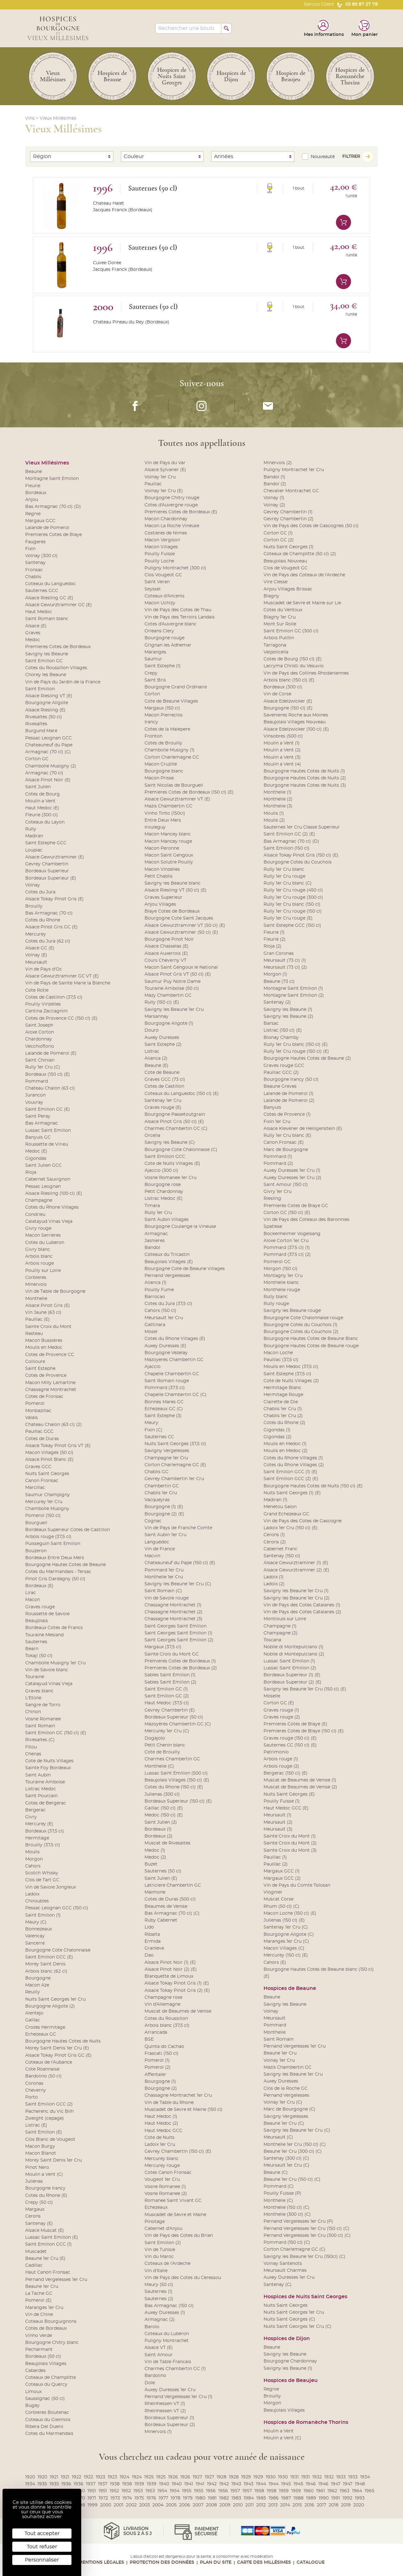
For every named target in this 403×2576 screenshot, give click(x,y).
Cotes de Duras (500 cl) (170, 1899)
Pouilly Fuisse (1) (282, 1801)
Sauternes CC (159, 1437)
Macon (32, 1600)
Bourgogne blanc (164, 771)
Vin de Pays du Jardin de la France (62, 682)
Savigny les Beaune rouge (292, 1310)
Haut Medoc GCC (163, 2131)
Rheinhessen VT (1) (165, 2404)
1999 (93, 2505)
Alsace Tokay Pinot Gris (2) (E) (177, 1990)
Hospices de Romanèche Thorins (306, 2422)
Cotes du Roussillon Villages (56, 668)
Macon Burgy (40, 2146)
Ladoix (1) (274, 1577)
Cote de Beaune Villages (171, 701)
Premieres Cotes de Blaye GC (296, 1206)
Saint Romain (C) (163, 1591)
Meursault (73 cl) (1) (285, 960)
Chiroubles (37, 1901)
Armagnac (156, 1234)
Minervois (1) (158, 2432)
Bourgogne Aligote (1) (169, 1023)
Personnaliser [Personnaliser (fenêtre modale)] (42, 2559)
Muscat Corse (278, 1899)
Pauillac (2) (276, 1864)
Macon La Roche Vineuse (172, 526)
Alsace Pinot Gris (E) (47, 1305)
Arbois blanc (39, 1256)
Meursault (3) (278, 1829)
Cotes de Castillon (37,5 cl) (53, 997)
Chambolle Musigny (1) (170, 750)
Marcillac (35, 1487)
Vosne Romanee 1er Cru (170, 1178)
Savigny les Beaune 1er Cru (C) (178, 1584)
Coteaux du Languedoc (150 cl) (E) (182, 1093)
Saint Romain (40, 1726)
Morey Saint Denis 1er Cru (53, 2160)
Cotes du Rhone (42, 920)
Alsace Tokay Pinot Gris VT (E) (58, 1446)
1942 (212, 2484)
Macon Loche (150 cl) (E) (290, 1913)
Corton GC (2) (279, 540)
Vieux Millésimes (58, 118)
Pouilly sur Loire (43, 1270)
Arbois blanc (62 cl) (46, 1971)
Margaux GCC (40, 521)
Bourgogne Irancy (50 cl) (291, 1079)
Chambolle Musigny (47, 1509)
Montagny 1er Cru (283, 1276)
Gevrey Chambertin (46, 864)
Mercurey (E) (39, 1824)
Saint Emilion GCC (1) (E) (290, 1472)
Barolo (152, 2327)
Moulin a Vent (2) (282, 750)
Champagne (38, 1200)
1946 (311, 2484)
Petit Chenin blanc (165, 1745)
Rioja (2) (272, 946)
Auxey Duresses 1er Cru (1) (292, 1170)
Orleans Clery (159, 631)
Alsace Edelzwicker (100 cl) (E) (296, 729)
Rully (30, 829)
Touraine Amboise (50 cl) (172, 988)
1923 (100, 2477)
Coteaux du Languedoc (50, 584)
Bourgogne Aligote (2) (50, 2006)
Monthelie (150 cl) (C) (286, 2207)
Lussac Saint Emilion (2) (290, 1668)
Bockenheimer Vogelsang (292, 1234)
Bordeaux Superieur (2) (170, 2425)
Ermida (153, 1941)
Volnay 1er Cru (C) (283, 2102)
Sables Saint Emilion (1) (170, 1675)
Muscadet (36, 2251)
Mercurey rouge (162, 2165)
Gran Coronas (279, 953)
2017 (321, 2505)
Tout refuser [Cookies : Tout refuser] (42, 2546)
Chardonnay (38, 1039)
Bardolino (155, 2376)
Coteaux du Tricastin (167, 1254)
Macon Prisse (159, 778)
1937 (90, 2484)
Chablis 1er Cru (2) (283, 1416)
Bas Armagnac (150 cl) (169, 2306)
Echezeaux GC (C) (164, 1409)
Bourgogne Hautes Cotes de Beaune (65, 1565)
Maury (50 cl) (159, 2284)
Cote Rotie (36, 990)
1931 (294, 2477)
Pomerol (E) (38, 2300)
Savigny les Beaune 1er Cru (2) (297, 1598)
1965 (369, 2491)
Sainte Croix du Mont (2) (290, 1843)
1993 (360, 2498)
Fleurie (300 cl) (41, 815)
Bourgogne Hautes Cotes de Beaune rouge (311, 1346)
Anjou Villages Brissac (288, 589)
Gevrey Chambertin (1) (288, 512)
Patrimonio (276, 1752)
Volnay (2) (274, 505)
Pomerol (34, 1403)
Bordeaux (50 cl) (43, 2356)
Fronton (153, 736)
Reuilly (32, 1992)
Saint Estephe (40, 1368)
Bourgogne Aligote (46, 703)
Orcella (152, 1135)
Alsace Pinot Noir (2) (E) (171, 1969)
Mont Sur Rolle (280, 624)
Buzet (151, 1864)
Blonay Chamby (281, 1037)
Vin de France (160, 1549)
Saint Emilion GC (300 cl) (291, 631)
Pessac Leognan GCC (48, 738)
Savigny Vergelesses (167, 1451)
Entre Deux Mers (163, 820)
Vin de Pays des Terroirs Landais (180, 617)
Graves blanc (39, 1691)
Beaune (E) (156, 1065)
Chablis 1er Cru (161, 1493)
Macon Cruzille (161, 764)
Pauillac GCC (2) (281, 1072)
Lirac (30, 1593)
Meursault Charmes (285, 2270)
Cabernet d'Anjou (163, 2228)
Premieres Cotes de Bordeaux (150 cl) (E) (189, 792)
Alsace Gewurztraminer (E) (54, 857)
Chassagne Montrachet (50, 1390)
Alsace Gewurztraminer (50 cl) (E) (181, 932)
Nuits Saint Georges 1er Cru (55, 1999)
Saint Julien (38, 787)
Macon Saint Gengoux (169, 855)
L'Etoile (33, 1698)
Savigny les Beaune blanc (173, 883)
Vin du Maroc (159, 2256)
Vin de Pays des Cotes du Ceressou (183, 2278)
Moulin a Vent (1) (282, 743)
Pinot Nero (37, 2167)
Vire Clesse (275, 582)
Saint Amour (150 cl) (286, 1185)
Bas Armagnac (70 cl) (49, 913)
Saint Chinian (39, 1060)
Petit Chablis (159, 876)
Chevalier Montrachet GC (291, 491)
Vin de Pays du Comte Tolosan (297, 1885)
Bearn (31, 1649)
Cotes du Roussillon (166, 2018)
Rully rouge (276, 1304)
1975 (139, 2498)
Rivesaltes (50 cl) (43, 717)
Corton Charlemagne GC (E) (175, 1465)
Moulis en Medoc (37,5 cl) (291, 1367)
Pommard (36, 1081)
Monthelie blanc (281, 1282)
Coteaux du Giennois (48, 2420)
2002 (131, 2505)
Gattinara (155, 1325)
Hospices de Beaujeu (291, 2380)
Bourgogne (38, 1978)
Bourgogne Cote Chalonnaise (57, 1950)
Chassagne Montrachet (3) (173, 1619)
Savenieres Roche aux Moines (296, 715)
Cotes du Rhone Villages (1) (293, 1458)
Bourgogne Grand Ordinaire (176, 687)
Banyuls (272, 1107)
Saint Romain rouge (167, 1381)
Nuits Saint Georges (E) (289, 1794)
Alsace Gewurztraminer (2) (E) (296, 1570)
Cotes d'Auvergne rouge (171, 505)
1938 (115, 2484)
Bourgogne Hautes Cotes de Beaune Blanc (311, 1338)
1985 (261, 2498)
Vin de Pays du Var (165, 463)
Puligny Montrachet (167, 2341)
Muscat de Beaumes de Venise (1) (300, 1780)
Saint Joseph (39, 1025)
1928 (221, 2477)
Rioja (30, 1172)
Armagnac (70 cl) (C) (48, 752)
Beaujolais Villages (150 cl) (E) (177, 1780)
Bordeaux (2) (159, 1836)
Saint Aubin (38, 1775)
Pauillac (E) (37, 1319)
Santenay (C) (278, 2284)
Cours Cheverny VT (165, 960)
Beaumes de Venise (166, 1906)
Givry (31, 1817)
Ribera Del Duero (44, 2427)
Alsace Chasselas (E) (167, 946)
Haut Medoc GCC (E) (286, 1808)
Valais (31, 1418)
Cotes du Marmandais (49, 2433)
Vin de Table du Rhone (169, 2102)
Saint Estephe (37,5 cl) (287, 1374)
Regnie (33, 514)
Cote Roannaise (42, 2069)
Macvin (152, 1556)
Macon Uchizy (160, 603)
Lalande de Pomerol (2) (289, 1100)
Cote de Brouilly (162, 1752)
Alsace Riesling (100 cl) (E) (53, 1193)
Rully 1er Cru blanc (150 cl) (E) (296, 1044)
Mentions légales (101, 2562)
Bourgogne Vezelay (166, 1353)
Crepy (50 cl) (39, 2202)
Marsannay (156, 1016)
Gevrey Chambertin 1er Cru (174, 1479)
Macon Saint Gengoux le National (181, 967)
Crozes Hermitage (45, 2027)
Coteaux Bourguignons (51, 2321)
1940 (164, 2484)
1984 (249, 2498)
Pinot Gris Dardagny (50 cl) (55, 1579)
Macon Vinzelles (162, 869)
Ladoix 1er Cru (160, 2144)
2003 (144, 2505)
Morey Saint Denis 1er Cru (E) (57, 2048)
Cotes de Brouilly (163, 743)
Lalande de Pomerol (47, 528)
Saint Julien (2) (161, 1822)
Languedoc (157, 1542)
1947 (335, 2484)
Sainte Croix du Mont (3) (290, 1850)
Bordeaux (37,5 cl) (44, 1831)
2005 (171, 2505)
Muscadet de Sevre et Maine (175, 2215)
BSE (149, 2039)
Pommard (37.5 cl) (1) (287, 1247)
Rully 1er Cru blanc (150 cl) (292, 904)
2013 (273, 2505)
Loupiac (34, 850)
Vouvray (34, 1102)
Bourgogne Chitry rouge (172, 498)
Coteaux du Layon (45, 822)
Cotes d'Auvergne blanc (170, 624)
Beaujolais (36, 1621)
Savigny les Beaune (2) (288, 1016)
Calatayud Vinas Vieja (48, 1221)
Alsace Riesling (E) (45, 710)
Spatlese (273, 1226)
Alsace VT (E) (159, 2347)
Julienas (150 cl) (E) (284, 1920)
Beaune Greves (280, 1086)
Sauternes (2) (159, 2299)
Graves (32, 633)
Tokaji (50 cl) (39, 1656)
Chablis (33, 577)
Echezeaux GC (40, 2034)
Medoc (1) (155, 1850)
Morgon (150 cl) (281, 1269)
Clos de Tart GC (42, 1880)
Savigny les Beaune (46, 654)
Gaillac (32, 2020)
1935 (42, 2484)
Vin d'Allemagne (162, 2004)
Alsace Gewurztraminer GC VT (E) (62, 976)
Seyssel (153, 589)
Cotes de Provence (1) (287, 1114)
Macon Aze (37, 1985)
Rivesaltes (36, 724)
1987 (286, 2498)
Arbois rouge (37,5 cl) (48, 1537)
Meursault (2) (278, 1822)
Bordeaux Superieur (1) (169, 2418)
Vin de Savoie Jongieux (50, 1887)
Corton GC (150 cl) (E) (287, 1213)
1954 (162, 2491)
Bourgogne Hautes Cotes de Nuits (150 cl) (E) (313, 1486)
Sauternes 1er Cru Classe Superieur (302, 827)
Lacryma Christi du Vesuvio (294, 666)
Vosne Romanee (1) (165, 2187)
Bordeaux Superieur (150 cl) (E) (178, 1801)
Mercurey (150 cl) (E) (286, 1955)
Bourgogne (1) (160, 2081)
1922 (76, 2477)
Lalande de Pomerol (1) (289, 1093)
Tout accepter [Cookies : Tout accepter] (42, 2533)
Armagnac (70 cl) (44, 773)
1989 (311, 2498)
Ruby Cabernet (161, 1920)
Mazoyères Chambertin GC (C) (178, 1724)
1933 (341, 2477)
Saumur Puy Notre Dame (173, 981)
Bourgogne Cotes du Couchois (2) (301, 1332)
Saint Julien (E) (161, 1878)
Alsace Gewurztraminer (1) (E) (296, 1563)
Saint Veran (157, 582)
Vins (30, 118)
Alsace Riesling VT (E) (48, 696)
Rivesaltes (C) (40, 1740)
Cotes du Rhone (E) (46, 2195)
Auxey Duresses (162, 1037)
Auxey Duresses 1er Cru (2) (292, 1178)
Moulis (32, 1852)
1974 (127, 2498)
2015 (297, 2505)
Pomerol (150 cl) (43, 1515)
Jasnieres (155, 1241)
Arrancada (156, 2032)
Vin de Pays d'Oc (43, 969)
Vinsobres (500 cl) (283, 736)
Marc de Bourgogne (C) (289, 2109)
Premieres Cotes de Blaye (53, 535)
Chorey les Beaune (45, 675)
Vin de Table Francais (168, 2362)
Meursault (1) (278, 1815)
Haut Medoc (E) (42, 808)
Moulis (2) (274, 820)
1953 (138, 2491)
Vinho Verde (38, 2336)
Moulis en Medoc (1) (285, 1444)
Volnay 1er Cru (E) (164, 491)
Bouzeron (36, 1551)
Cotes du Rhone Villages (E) (175, 1338)
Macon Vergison (162, 540)
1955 (186, 2491)
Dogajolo (155, 1738)
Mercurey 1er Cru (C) (167, 1731)
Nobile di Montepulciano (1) (293, 1647)
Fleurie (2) (275, 939)
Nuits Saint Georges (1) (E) (292, 1493)
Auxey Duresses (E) (165, 1346)
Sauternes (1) (159, 2291)
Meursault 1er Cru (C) (286, 2165)
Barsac (271, 1023)
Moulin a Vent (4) (282, 764)
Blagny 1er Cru (280, 617)
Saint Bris (155, 680)
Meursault (36, 962)
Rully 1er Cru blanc (284, 869)
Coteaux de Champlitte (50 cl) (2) (300, 554)
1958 (259, 2491)
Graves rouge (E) (163, 1107)
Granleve (154, 1948)
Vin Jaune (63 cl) (43, 1312)
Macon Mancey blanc (168, 834)
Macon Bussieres (43, 1340)
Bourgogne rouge (164, 638)
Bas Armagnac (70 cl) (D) (53, 506)
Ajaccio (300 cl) (161, 1170)
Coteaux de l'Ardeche (167, 2263)
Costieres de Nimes (166, 533)
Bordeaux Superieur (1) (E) (292, 1675)
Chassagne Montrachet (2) (173, 1612)
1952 (114, 2491)
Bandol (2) (275, 484)
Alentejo (34, 2013)
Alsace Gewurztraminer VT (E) (177, 799)
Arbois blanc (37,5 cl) (167, 2025)
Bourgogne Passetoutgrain (175, 1114)
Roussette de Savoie (47, 1614)
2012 (261, 2505)
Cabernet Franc (281, 1549)
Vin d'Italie (156, 2271)
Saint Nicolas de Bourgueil (174, 785)
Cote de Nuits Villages (49, 1761)
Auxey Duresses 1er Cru (170, 2390)
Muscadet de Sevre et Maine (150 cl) (184, 2109)
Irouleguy (155, 827)
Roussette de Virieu (46, 1144)
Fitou (31, 1747)
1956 (211, 2491)
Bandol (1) (274, 477)
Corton (152, 694)
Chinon (33, 1712)
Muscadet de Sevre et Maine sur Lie (302, 603)
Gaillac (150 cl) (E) (164, 1808)
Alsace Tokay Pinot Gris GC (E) (58, 2055)
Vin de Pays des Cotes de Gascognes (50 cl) (311, 526)
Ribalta (152, 1934)
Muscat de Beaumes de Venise (178, 2011)
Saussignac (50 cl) (45, 2398)
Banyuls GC (38, 1137)
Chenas (33, 1754)
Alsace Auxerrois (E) (166, 953)
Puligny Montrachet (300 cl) (175, 568)
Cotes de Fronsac (44, 1396)
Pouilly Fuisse (160, 554)
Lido (149, 1927)
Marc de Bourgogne (286, 1150)
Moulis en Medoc (43, 1347)
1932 (317, 2477)
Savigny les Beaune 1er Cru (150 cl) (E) (305, 1689)
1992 (347, 2498)
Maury (151, 1423)
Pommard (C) (279, 2186)
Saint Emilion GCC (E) (49, 1957)
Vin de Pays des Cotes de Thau (178, 610)
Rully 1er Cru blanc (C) (288, 883)
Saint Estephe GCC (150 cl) (292, 925)
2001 (118, 2505)
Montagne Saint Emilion (52, 478)
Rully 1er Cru (158, 1213)
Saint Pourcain (41, 1796)
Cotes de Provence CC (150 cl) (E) (61, 1018)
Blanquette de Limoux (169, 1976)
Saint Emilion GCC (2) (49, 2104)
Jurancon (35, 1095)
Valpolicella (276, 652)
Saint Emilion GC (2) (167, 1696)
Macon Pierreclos (164, 715)
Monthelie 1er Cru (164, 1577)
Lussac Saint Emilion (48, 1130)
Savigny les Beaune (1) (288, 1009)
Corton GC (36, 759)
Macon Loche (278, 1353)
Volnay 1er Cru (160, 477)
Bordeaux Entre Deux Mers (54, 1558)
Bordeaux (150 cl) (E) (47, 1074)
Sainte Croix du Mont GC (172, 1654)
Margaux (34, 2209)
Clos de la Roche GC (286, 2088)
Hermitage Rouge (283, 1395)
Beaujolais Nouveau (285, 561)
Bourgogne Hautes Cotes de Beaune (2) (307, 1058)
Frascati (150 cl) (162, 2053)
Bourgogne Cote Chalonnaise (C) (181, 1150)
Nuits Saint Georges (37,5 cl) (175, 1444)
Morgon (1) (275, 974)
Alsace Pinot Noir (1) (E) (170, 1962)
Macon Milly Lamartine (50, 1383)
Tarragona (275, 645)
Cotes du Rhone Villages (52, 1207)
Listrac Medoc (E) (164, 1198)
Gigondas (35, 1158)
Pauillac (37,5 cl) (281, 1360)
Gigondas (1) (277, 1430)
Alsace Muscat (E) (44, 2230)
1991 (335, 2498)
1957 (235, 2491)
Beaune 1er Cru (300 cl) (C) (293, 2151)
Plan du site (215, 2562)
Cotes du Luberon (44, 1242)
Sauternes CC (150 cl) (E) (290, 1745)
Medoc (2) (155, 1857)
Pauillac (153, 484)
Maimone (155, 1892)
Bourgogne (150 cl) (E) (288, 708)
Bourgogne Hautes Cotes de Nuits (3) (305, 785)
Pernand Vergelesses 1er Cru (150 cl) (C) (306, 2228)
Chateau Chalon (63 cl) (50, 1088)
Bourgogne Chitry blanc (52, 2342)
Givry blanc (37, 1249)
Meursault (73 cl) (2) (285, 967)
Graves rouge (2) (282, 1717)
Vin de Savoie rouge (167, 1598)
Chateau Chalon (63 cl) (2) (53, 1424)
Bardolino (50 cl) (43, 2076)
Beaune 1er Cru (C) (284, 2123)
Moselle (272, 1696)
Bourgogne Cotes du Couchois (298, 862)
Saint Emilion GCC (165, 1156)
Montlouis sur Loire (285, 1619)
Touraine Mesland (44, 1635)
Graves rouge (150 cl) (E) (290, 1738)
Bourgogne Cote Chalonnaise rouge (303, 1318)
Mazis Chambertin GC (168, 806)
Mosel (151, 1332)
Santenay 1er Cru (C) (286, 1927)
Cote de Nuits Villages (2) (291, 1381)
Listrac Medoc (40, 1789)
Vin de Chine (39, 2314)
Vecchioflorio (39, 1046)
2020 (358, 2505)
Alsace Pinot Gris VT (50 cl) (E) (178, 974)
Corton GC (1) (278, 533)
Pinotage (155, 2222)
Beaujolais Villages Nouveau (295, 722)
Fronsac (34, 570)
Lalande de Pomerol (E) (51, 1053)
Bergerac (35, 1810)
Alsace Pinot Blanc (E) (49, 1459)
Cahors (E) (275, 1962)
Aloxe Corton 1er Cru (286, 1241)
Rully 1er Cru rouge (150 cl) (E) (296, 1051)
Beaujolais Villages (45, 2364)
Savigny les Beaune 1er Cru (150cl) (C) (304, 2256)
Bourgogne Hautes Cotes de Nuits (63, 2041)
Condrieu (35, 1214)
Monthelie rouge (282, 1290)
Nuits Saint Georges (47, 1474)
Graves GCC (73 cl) (165, 1079)
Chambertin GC (162, 1486)
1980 (200, 2498)
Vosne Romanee (43, 1719)
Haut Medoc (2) (161, 2123)
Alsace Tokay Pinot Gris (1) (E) (177, 1983)
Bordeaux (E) (39, 1586)
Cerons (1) (274, 1535)
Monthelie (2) (278, 799)
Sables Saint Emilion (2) (170, 1682)
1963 (344, 2491)
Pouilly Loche (159, 561)
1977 (163, 2498)
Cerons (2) (275, 1542)
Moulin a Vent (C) (44, 2174)
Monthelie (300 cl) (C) (287, 2214)
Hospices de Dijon (287, 2338)
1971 (92, 2498)
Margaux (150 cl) (162, 708)
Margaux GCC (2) (282, 1878)
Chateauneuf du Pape (48, 745)
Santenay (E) (39, 2223)
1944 (261, 2484)
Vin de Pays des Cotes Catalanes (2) (302, 1612)
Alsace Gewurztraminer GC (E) (58, 605)
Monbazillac (38, 1411)
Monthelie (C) (159, 1766)
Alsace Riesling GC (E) (49, 598)
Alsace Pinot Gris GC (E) (51, 927)
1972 (103, 2498)
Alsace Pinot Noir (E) (48, 780)
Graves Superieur (163, 897)
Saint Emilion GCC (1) (48, 2244)
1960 (309, 2491)
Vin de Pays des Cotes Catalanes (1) (302, 1605)
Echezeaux (156, 2207)
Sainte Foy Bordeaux (48, 1768)
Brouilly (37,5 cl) (42, 1845)
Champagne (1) (280, 1626)
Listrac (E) (36, 2125)
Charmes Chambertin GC (172, 1759)
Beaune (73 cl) (279, 981)
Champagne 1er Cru (166, 1458)
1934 (365, 2477)
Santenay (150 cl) (282, 1556)
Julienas (34, 2181)
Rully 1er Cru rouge (284, 876)
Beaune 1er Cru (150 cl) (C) (292, 2179)
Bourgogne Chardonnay (290, 2361)
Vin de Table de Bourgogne (55, 1291)
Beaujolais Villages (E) (169, 1262)
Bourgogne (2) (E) (164, 1514)
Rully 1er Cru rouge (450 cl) (293, 890)
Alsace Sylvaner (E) (165, 470)
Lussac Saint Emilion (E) (51, 2237)
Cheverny (35, 2090)
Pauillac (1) (275, 1857)
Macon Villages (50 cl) (49, 1452)
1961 (320, 2491)
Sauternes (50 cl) (152, 188)
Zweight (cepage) (44, 2118)
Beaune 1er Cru (41, 2286)
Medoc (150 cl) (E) (164, 1815)
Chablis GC (156, 1472)
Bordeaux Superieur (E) (50, 878)
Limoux (33, 2392)
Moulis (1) (274, 813)
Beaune (33, 472)
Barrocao (155, 1297)
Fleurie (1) (274, 932)
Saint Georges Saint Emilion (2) (179, 1640)
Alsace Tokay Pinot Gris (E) (54, 899)
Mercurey (35, 934)
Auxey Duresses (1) (165, 2313)
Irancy (151, 722)
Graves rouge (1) (281, 1710)
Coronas (34, 2083)
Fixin (30, 549)
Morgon (34, 1859)
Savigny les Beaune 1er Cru (174, 1009)
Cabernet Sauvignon (47, 1179)
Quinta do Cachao (164, 2046)
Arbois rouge (39, 1263)
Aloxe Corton (39, 1032)
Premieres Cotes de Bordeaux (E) (181, 512)
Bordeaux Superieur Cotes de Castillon (67, 1530)
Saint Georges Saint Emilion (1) (179, 1633)
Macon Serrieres (43, 1235)
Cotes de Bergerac (45, 1803)
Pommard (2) (278, 1163)
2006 (184, 2505)
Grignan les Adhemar (168, 645)
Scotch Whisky (41, 1873)
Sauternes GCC (41, 591)
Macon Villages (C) (284, 1948)
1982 (224, 2498)
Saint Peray (37, 1116)
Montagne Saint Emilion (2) (294, 995)
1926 (173, 2477)
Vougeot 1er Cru (162, 2179)
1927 (197, 2477)
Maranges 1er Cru (44, 2307)
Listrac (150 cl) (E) (283, 1030)
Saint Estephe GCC (45, 843)
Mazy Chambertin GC (168, 995)
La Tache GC (38, 2293)
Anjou (31, 500)
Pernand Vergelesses (167, 1276)
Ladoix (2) (274, 1584)
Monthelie (36, 1299)
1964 (357, 2491)
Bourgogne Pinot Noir (169, 939)
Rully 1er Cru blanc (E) (287, 1135)
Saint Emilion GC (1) (166, 1689)
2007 (198, 2505)
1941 (188, 2484)
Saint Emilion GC (44, 661)
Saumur (153, 659)
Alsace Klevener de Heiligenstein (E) (303, 1128)
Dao (149, 1955)
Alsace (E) (36, 626)
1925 (149, 2477)
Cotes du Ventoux (283, 610)
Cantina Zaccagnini (46, 1011)
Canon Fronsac (41, 1481)
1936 (66, 2484)
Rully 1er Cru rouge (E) (288, 918)
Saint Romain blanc (46, 619)
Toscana (272, 1640)
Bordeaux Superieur (47, 871)
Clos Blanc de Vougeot (50, 2139)
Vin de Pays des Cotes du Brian (179, 2235)
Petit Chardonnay (164, 1191)
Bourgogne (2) (161, 2088)
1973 (115, 2498)
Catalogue (311, 2562)
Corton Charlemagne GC (172, 757)
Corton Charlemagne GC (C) (295, 2249)
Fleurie (32, 486)
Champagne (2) (281, 1633)
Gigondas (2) (278, 1437)
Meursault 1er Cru (164, 1318)
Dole (150, 2383)
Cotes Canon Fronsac (168, 2172)
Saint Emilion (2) (163, 2243)
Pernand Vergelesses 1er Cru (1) (179, 2397)
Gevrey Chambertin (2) (289, 519)
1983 (236, 2498)
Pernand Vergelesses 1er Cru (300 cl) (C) (307, 2235)
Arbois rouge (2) (281, 1766)
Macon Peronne (162, 848)
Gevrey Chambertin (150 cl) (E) (178, 2151)
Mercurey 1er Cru (43, 1502)
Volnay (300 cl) (41, 556)
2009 (224, 2505)
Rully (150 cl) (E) (162, 1002)
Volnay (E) (36, 955)
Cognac (153, 1521)
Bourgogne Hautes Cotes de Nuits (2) (305, 778)
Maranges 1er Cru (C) (286, 1941)
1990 (324, 2498)
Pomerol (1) (157, 2060)
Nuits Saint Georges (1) (289, 547)
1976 (151, 2498)
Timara (152, 1206)
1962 (332, 2491)
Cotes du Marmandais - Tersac (58, 1572)
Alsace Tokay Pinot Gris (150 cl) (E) (301, 855)
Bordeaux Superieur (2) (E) (292, 1682)
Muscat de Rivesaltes (167, 1843)
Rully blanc (276, 1297)
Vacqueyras (157, 1500)
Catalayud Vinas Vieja (48, 1684)
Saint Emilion (40, 689)
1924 (124, 2477)
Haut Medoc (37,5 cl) (167, 1703)
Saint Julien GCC (43, 1165)
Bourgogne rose (163, 1185)
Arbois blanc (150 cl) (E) (289, 680)
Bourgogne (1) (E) (164, 1507)
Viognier (273, 1892)
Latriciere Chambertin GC (173, 1885)
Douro (152, 1030)
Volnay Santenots (283, 2263)
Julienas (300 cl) (162, 1794)
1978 (175, 2498)
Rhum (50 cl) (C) (281, 1906)
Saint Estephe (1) (163, 666)
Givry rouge (38, 1228)
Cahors (33, 1866)
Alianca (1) (156, 1282)
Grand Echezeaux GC (286, 1514)
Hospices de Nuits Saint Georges (305, 2296)
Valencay (35, 1936)
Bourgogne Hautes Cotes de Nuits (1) (304, 771)
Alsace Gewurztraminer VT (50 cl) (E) (185, 925)
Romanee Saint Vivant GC (173, 2200)
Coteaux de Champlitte (50, 2377)
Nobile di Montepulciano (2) (294, 1654)
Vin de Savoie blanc (46, 1670)
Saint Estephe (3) (163, 1416)
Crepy (151, 673)
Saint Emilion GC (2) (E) (289, 834)
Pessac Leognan (43, 1186)
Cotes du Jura (40, 892)
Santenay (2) (277, 1002)
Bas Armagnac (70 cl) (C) (172, 1913)
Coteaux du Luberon (167, 2334)
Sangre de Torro (42, 1705)
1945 (286, 2484)
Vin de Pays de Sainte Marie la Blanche (67, 983)
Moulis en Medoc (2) (286, 1451)
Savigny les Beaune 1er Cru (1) (296, 1591)
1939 (139, 2484)
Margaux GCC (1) (282, 1871)
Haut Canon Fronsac (47, 2272)
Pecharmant (39, 2349)
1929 (246, 2477)
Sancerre (35, 1943)
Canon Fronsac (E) (284, 1142)
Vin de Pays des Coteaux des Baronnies (306, 1219)
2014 (285, 2505)
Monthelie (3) (278, 806)
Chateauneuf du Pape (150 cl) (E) (180, 1563)
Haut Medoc (38, 612)
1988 (298, 2498)
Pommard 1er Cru (164, 1570)
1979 (188, 2498)
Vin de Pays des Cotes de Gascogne (303, 1521)
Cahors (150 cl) (160, 1310)
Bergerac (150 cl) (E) (286, 1773)
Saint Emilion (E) (43, 2132)
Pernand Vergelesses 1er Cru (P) (298, 2221)
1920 (30, 2477)
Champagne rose (163, 1997)
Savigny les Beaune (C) (170, 1142)
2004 (157, 2505)
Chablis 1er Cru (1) (283, 1409)
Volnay (32, 885)
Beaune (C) (276, 2172)
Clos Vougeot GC (163, 575)
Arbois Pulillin (279, 638)
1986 (274, 2498)
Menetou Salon (280, 1507)
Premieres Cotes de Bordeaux (58, 647)
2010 (238, 2505)
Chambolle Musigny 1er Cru (55, 1663)
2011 (249, 2505)
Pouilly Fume (159, 1290)
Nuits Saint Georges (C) (289, 2319)
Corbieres (35, 1277)
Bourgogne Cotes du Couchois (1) (301, 1325)
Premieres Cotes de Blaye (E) (295, 1724)
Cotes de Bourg (42, 794)
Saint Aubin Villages (167, 1219)
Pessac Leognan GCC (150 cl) (56, 1908)
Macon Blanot (40, 2153)
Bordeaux (35, 493)
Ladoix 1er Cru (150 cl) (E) (291, 1528)
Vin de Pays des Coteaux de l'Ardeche (304, 575)
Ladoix (32, 1894)
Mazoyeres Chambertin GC (174, 1360)
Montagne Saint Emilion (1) (293, 988)
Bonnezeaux (38, 1929)
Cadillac (34, 2265)
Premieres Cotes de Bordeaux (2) (181, 1668)
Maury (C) (36, 1922)
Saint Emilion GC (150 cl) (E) (55, 1733)
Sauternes (36, 1642)
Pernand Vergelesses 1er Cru (56, 2279)
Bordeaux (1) (158, 1829)
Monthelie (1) (278, 792)
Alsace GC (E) (39, 948)
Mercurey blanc (162, 2159)
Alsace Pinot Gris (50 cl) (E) (174, 1122)
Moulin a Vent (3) (282, 757)
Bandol (152, 1247)
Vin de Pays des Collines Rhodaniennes (306, 673)
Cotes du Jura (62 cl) (47, 941)
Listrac (152, 1051)
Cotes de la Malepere (167, 729)
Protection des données (162, 2562)
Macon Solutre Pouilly (169, 862)
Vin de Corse (277, 694)
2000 (105, 2505)
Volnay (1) (274, 498)
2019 (346, 2505)
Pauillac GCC (39, 1431)
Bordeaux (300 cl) (283, 687)
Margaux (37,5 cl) (163, 1647)
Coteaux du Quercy (46, 2384)
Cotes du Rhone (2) (284, 1423)
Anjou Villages (160, 904)
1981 (212, 2498)
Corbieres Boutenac (47, 2412)
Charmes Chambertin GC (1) (175, 2369)
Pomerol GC (277, 1262)
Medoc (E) (36, 1151)
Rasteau (34, 1333)
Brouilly (34, 906)
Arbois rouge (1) (281, 1759)
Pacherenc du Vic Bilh (49, 2111)
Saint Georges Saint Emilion (176, 1626)
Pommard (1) (278, 1156)
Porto (31, 2097)
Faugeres (35, 542)
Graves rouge (40, 1607)
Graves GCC (38, 1467)
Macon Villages (161, 547)
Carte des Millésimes (264, 2562)
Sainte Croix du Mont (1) (290, 1836)
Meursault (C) (278, 2137)
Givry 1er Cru (278, 1191)
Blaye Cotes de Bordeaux (172, 911)
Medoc (32, 640)
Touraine (34, 1677)
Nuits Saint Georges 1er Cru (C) (298, 2326)
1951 (92, 2491)
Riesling (272, 1198)
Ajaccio (153, 1367)
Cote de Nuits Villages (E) (172, 1163)
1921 (54, 2477)
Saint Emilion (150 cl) (286, 848)
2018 (333, 2505)
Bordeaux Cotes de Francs (54, 1628)
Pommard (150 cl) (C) (287, 2242)
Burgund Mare (41, 731)
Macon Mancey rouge (168, 841)
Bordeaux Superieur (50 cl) (174, 1717)
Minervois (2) (278, 463)
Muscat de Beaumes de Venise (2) (300, 1787)
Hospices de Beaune (290, 1988)
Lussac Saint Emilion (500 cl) (176, 1773)
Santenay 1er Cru (163, 1100)
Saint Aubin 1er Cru (165, 1535)
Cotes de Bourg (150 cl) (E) (293, 659)
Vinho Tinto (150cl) (165, 813)
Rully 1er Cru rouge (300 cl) (293, 897)
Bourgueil (36, 1523)
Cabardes (35, 2370)
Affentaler (155, 2074)
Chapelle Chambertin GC (172, 1374)
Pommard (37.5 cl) (165, 1388)
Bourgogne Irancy (45, 2188)
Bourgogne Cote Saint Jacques (179, 918)
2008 (211, 2505)
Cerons (33, 2216)
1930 (270, 2477)
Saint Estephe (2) (163, 1044)
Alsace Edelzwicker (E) (288, 701)
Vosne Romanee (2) (166, 2193)
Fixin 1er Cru (277, 1122)
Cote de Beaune (162, 1072)
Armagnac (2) (160, 2319)
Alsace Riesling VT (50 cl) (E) (176, 890)
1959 (284, 2491)
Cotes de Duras (42, 1439)
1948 (360, 2484)
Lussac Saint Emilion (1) (289, 1661)
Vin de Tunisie (160, 2250)
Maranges (155, 652)
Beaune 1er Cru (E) (45, 2258)
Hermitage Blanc (282, 1388)
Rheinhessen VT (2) (165, 2411)
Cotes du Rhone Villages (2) (294, 1465)
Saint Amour (159, 2355)
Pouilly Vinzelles (43, 1004)
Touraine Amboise (45, 1782)
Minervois (36, 1284)
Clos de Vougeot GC (286, 568)
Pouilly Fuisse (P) (282, 2193)
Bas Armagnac (41, 1123)
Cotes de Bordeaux (46, 2328)
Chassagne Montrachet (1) (173, 1605)
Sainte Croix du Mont (48, 1327)
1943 (236, 2484)
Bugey (32, 2405)
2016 (309, 2505)
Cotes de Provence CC (49, 1355)
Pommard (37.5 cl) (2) (287, 1254)
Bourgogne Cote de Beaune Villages (185, 1269)
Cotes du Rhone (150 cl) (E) (174, 1787)
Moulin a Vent (40, 801)
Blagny (271, 596)
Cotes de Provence (45, 1375)
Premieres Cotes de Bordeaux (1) (180, 1661)
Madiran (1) (275, 1500)
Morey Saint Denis (45, 1964)
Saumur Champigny (47, 1495)
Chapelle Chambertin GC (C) (176, 1395)
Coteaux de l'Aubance (48, 2062)
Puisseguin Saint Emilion (52, 1544)
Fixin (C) (153, 1430)
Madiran (34, 836)
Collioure (35, 1361)
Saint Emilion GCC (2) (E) (291, 1479)
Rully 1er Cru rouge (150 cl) (293, 911)
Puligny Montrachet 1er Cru (294, 470)
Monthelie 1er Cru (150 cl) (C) (295, 2144)
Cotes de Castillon (164, 1086)
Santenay (35, 563)
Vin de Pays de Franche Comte (178, 1528)
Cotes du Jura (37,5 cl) (168, 1304)
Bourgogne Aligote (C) (289, 1934)
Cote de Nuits (159, 2137)
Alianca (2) (156, 1058)
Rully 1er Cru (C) (42, 1067)
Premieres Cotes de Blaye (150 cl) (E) (304, 1731)
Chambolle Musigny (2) (50, 766)
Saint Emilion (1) (43, 1915)
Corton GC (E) (279, 1703)
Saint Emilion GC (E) (47, 1109)
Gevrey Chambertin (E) (170, 1710)
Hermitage (37, 1838)
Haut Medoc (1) (161, 2116)
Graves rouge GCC (284, 1065)
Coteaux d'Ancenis (164, 596)
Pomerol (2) (158, 2067)
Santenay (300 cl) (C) (286, 2158)
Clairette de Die (281, 1402)
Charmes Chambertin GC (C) (176, 1128)
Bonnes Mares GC (164, 1402)
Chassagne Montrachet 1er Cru (178, 2095)
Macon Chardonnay (166, 519)
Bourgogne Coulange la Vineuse (180, 1226)
